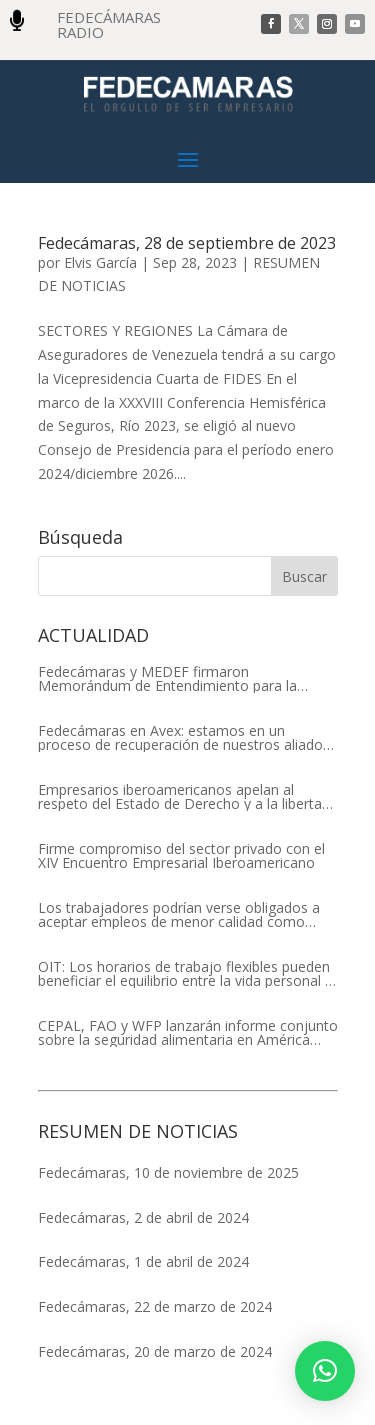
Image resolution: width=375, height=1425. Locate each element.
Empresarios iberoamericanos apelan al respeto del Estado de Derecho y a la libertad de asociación (184, 797)
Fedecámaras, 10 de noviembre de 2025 (168, 1172)
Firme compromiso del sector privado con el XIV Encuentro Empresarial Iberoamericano (181, 856)
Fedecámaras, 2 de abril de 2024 (143, 1217)
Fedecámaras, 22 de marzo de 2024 (155, 1306)
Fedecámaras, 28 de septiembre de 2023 (187, 243)
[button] (325, 1371)
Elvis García (100, 262)
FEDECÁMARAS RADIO (109, 24)
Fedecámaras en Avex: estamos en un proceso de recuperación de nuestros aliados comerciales (184, 738)
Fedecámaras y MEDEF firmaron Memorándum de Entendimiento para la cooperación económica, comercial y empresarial (167, 679)
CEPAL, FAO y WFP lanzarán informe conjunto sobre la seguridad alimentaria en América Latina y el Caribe (188, 1033)
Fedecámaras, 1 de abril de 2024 (143, 1261)
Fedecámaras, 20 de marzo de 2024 (155, 1351)
